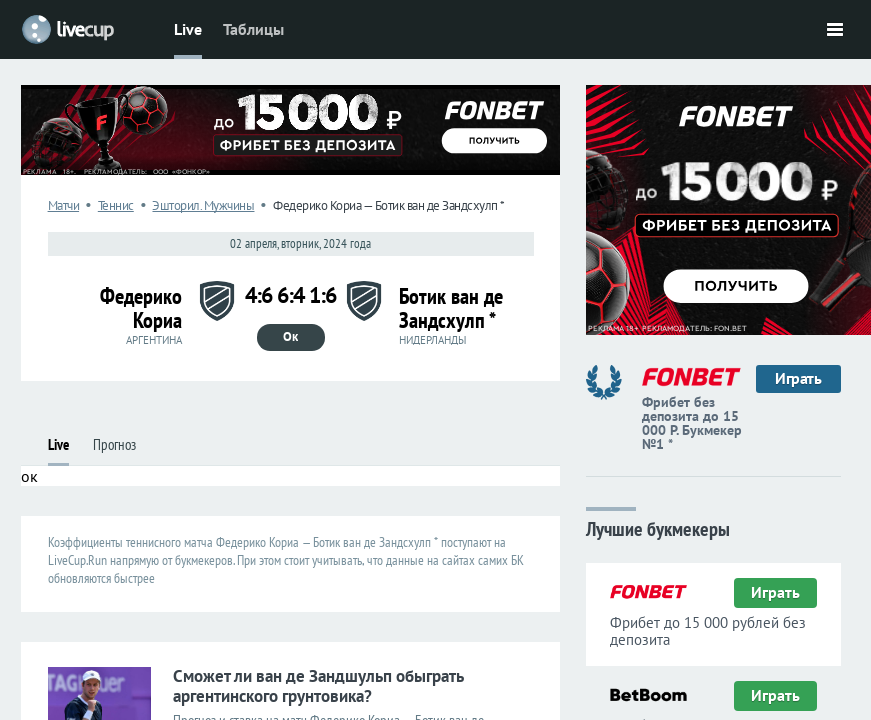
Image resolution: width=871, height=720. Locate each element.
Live (188, 29)
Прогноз (114, 444)
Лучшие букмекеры (658, 527)
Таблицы (253, 29)
